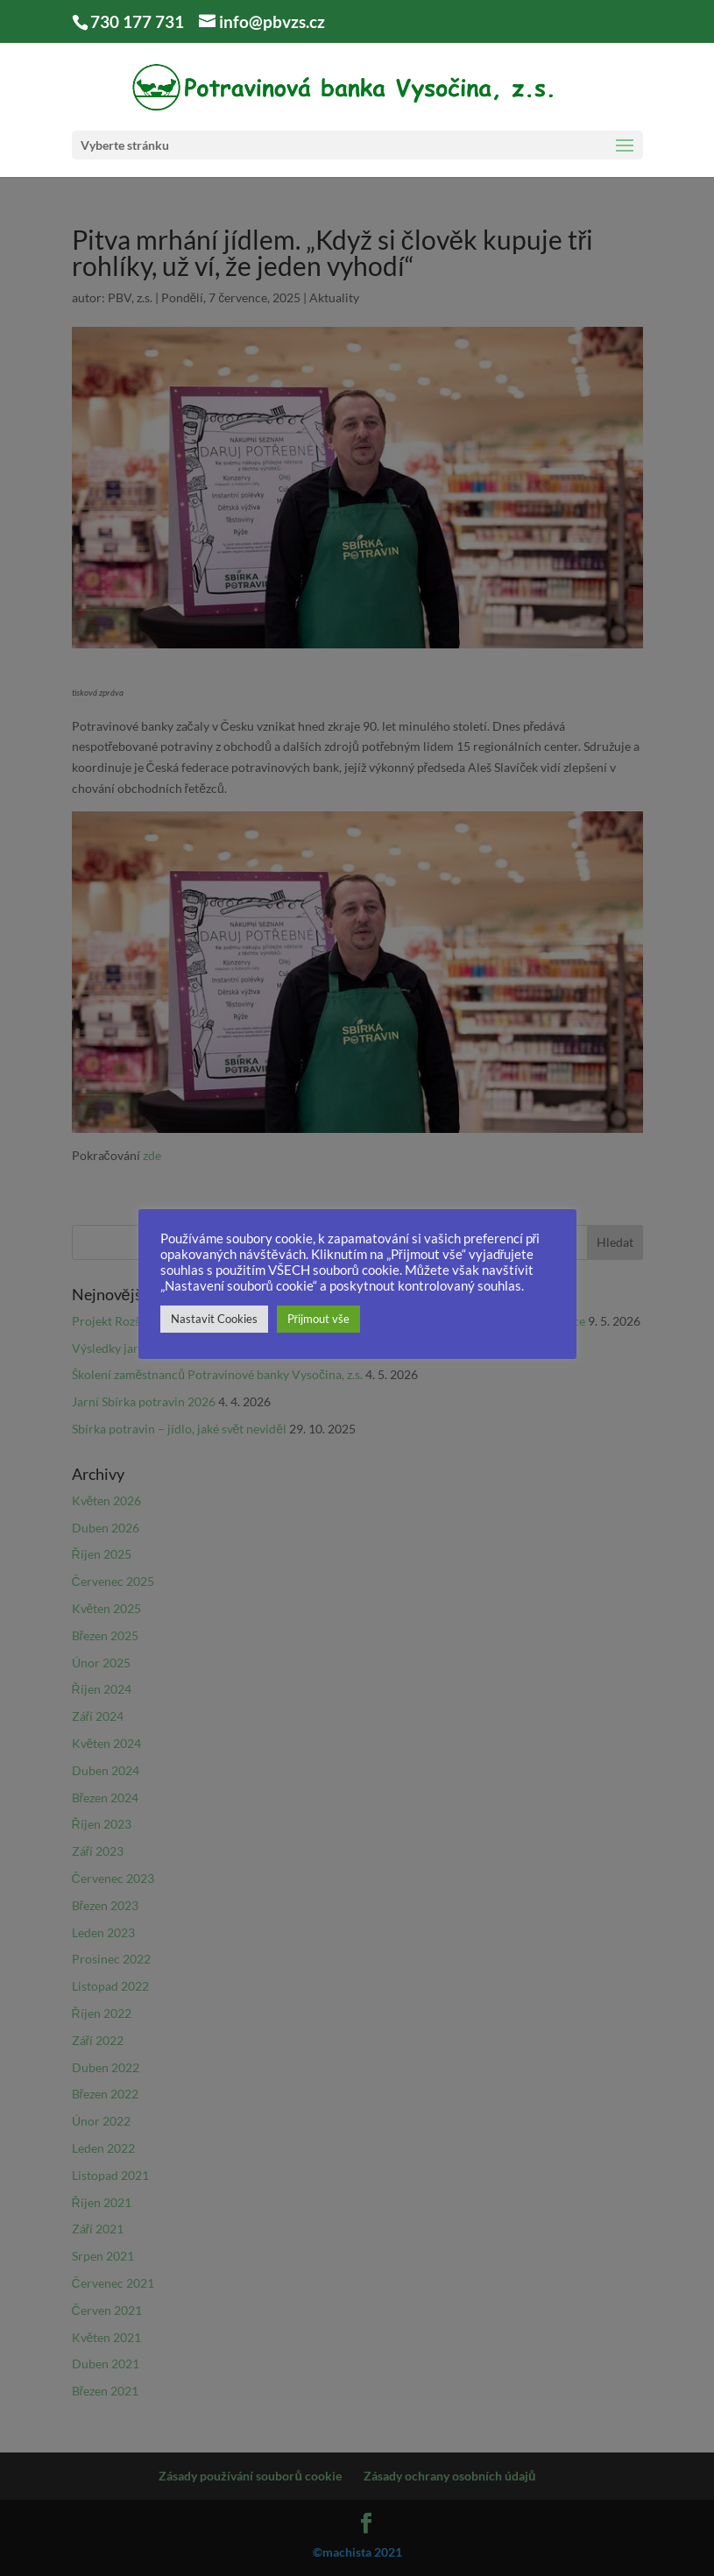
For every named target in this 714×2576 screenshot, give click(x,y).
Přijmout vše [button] (318, 1319)
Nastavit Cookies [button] (214, 1319)
